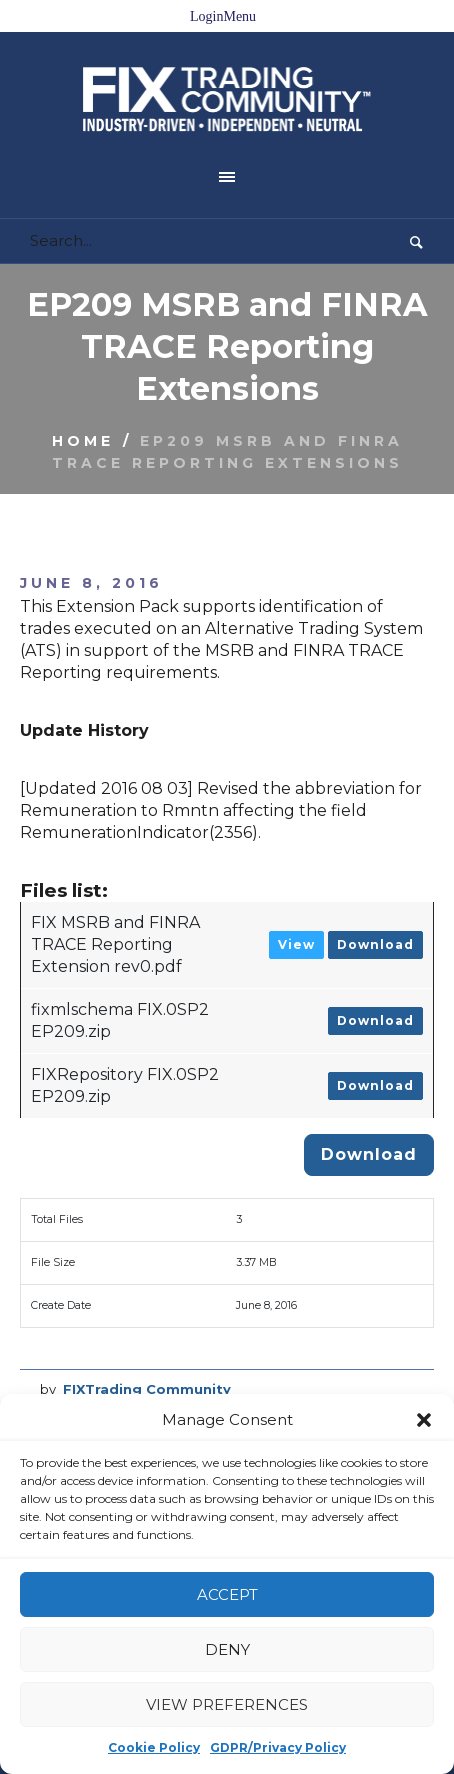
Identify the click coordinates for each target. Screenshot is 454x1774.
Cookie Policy (154, 1747)
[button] (424, 1420)
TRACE (260, 1356)
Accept (227, 1594)
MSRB (205, 1356)
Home (83, 390)
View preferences (227, 1704)
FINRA (153, 1356)
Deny (227, 1649)
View (296, 893)
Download (375, 893)
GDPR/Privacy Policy (278, 1747)
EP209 (98, 1356)
